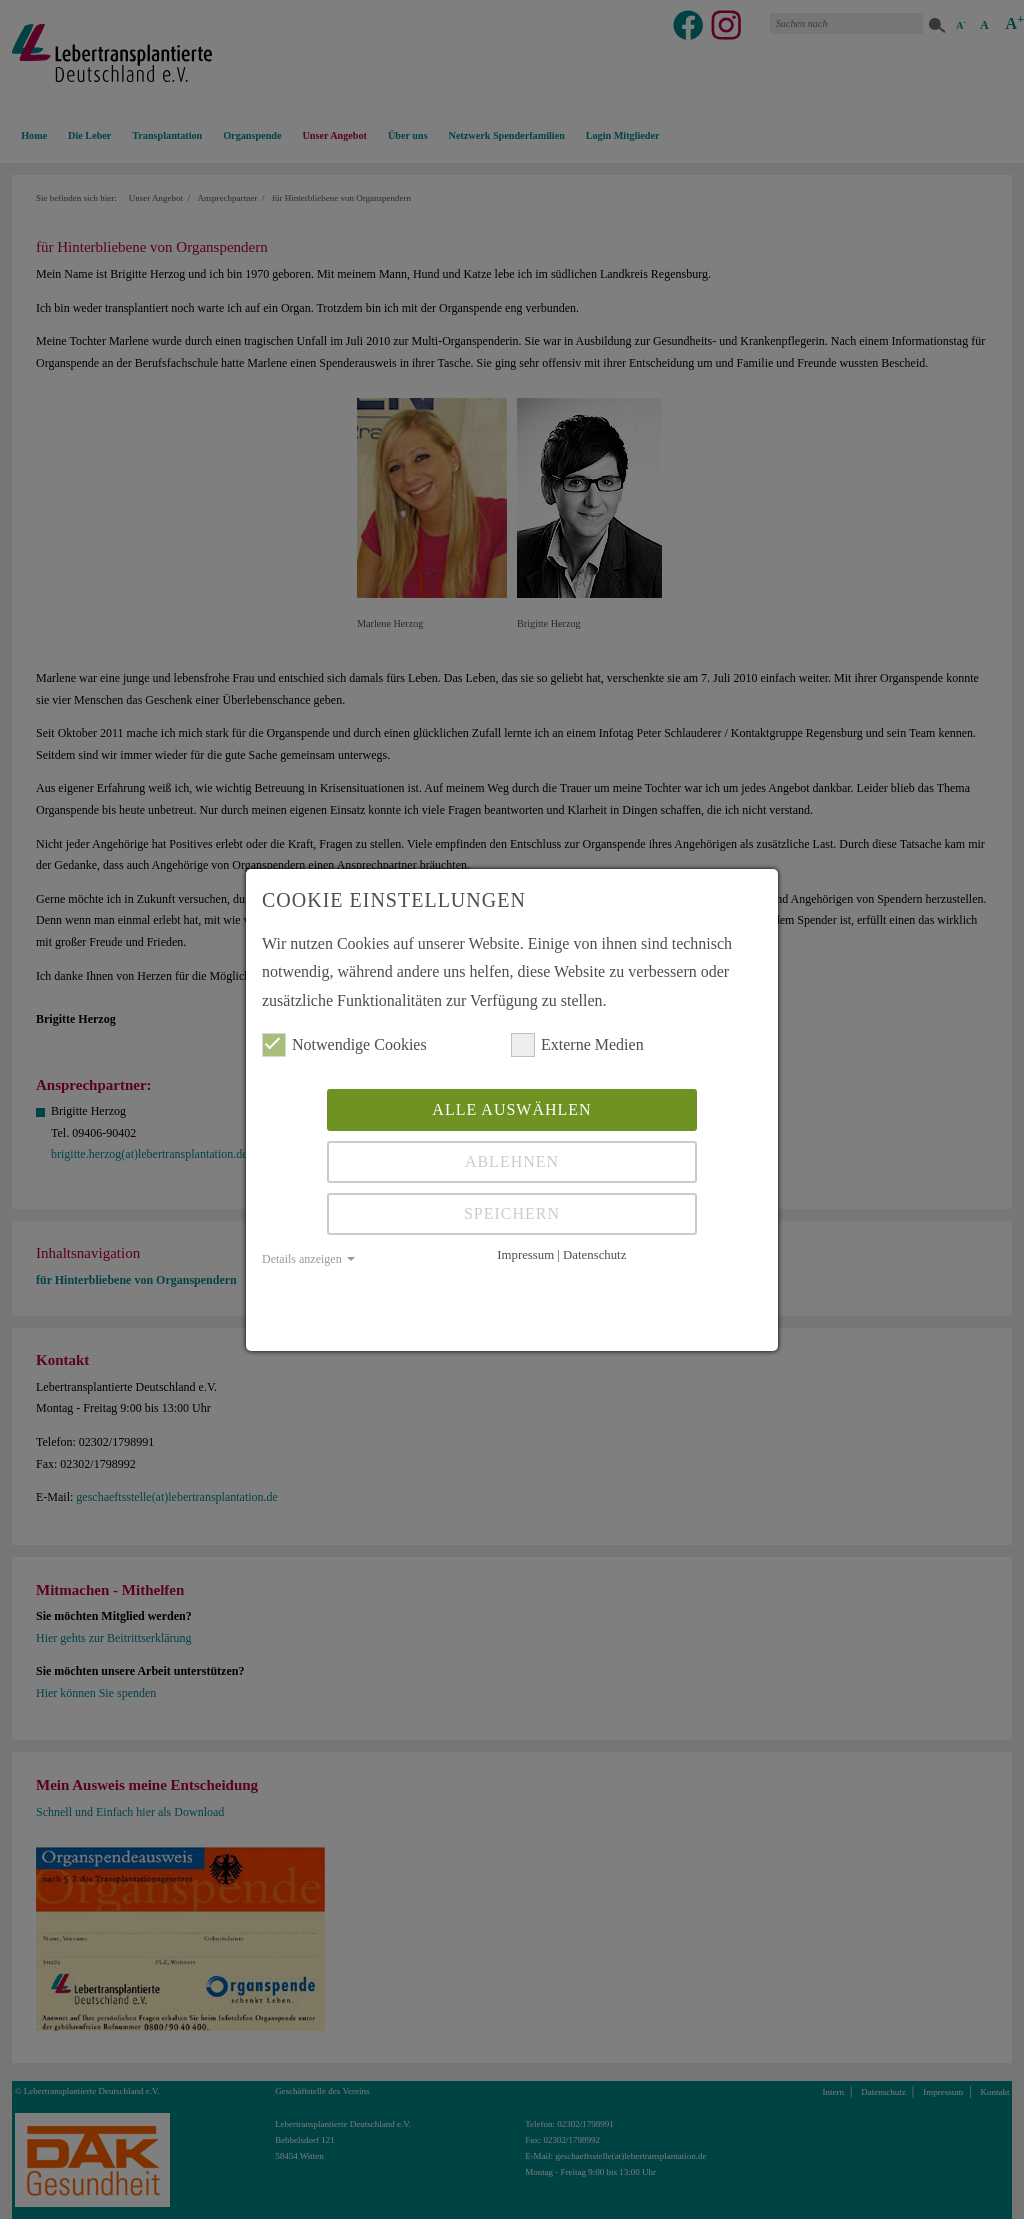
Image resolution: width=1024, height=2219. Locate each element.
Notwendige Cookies (344, 1045)
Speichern (512, 1213)
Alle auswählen (511, 1109)
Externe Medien (577, 1045)
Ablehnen (512, 1161)
